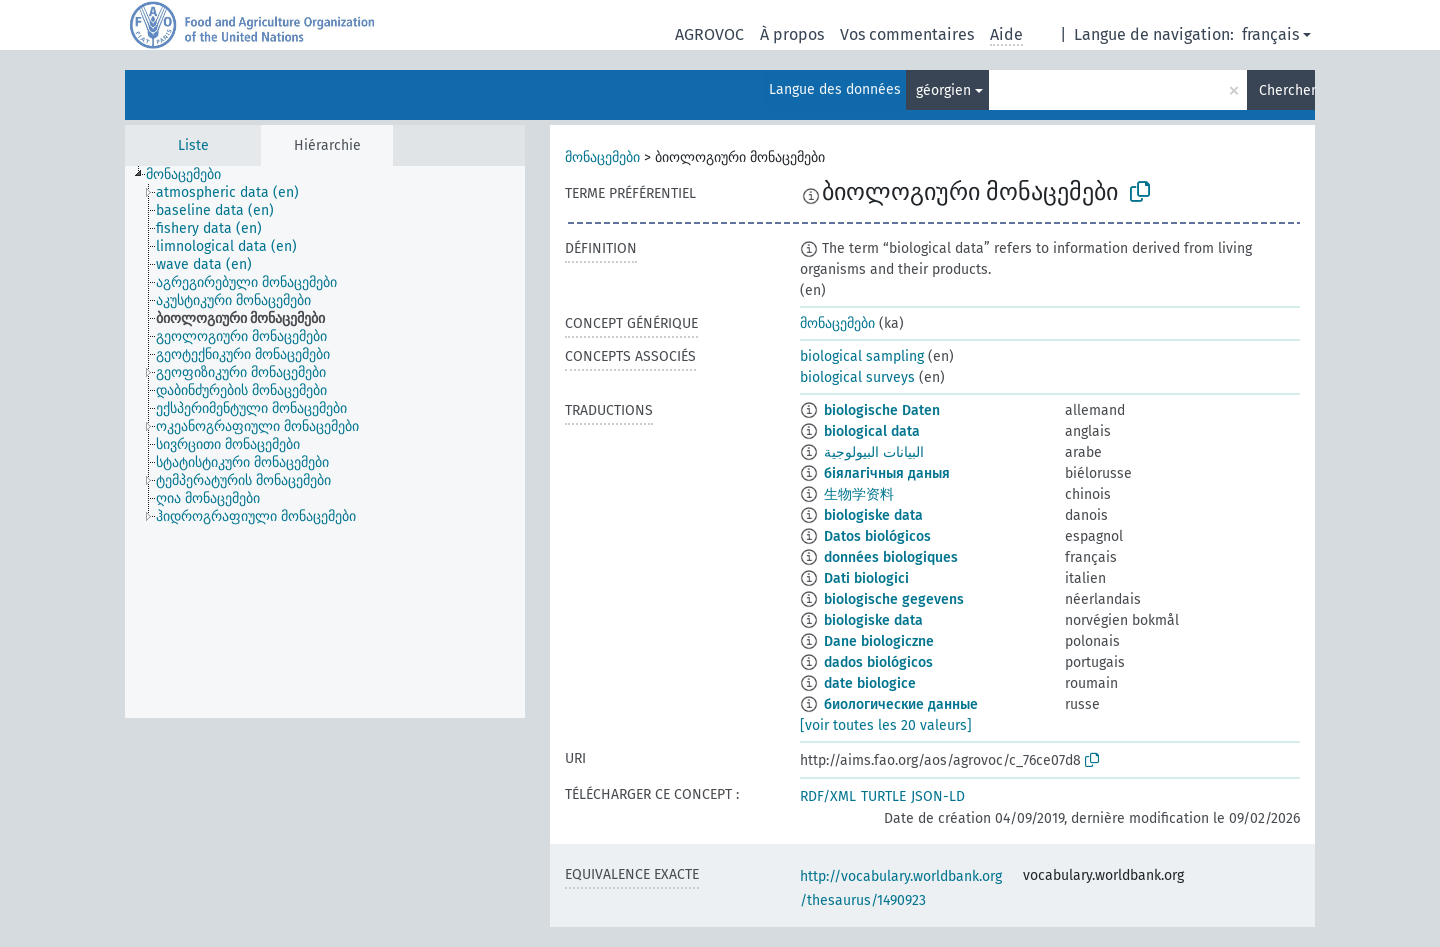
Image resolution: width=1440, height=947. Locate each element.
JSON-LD (938, 796)
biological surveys (857, 377)
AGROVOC (709, 34)
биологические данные (901, 704)
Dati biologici (866, 578)
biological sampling (862, 356)
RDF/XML (828, 796)
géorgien (943, 90)
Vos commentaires (907, 34)
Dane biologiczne (879, 641)
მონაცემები (602, 157)
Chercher (1287, 90)
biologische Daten (882, 410)
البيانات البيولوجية (874, 452)
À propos (792, 34)
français (1270, 34)
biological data (872, 431)
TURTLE (883, 796)
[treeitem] (192, 175)
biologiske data (873, 515)
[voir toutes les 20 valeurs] (886, 725)
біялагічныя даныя (887, 473)
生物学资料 (859, 494)
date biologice (870, 683)
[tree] (325, 442)
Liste (193, 145)
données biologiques (891, 557)
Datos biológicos (877, 536)
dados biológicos (878, 662)
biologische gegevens (894, 599)
